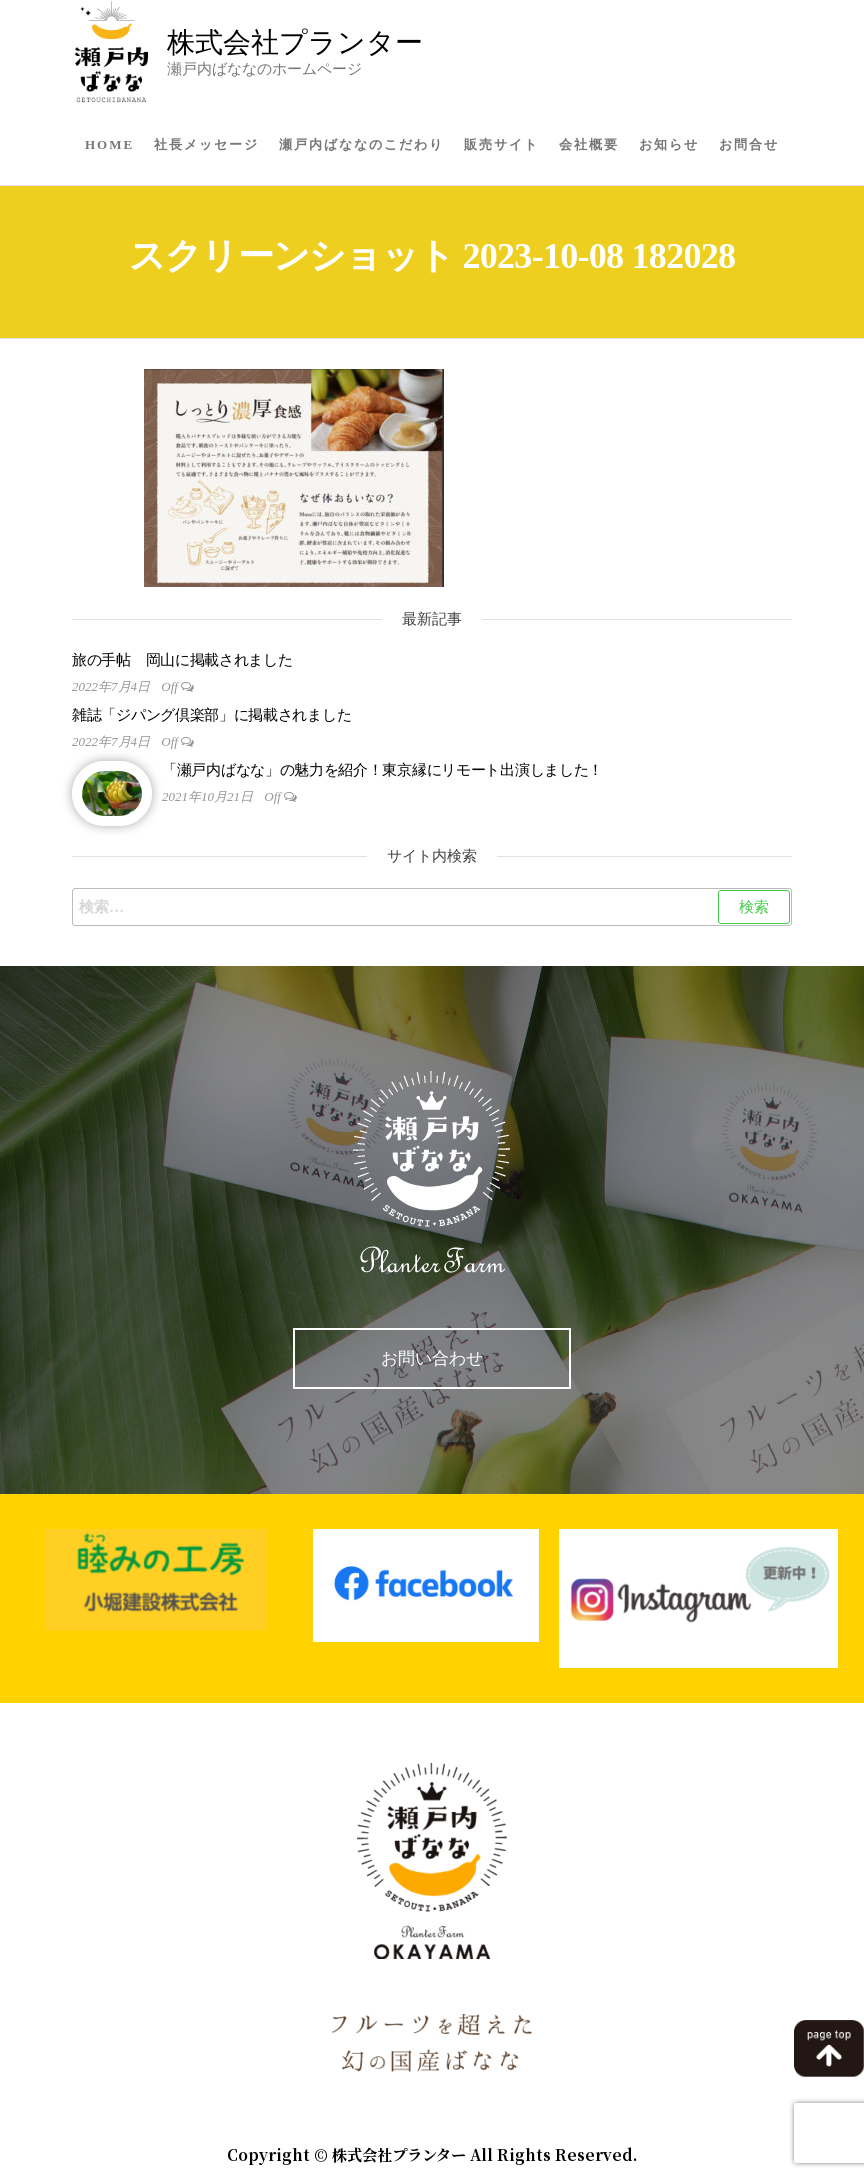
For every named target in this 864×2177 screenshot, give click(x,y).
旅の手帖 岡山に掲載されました (182, 660)
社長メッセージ (206, 144)
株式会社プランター (295, 42)
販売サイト (501, 144)
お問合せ (749, 144)
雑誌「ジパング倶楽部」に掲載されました (211, 715)
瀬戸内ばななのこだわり (361, 144)
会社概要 (589, 144)
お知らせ (669, 144)
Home (109, 144)
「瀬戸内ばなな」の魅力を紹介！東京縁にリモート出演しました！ (382, 770)
